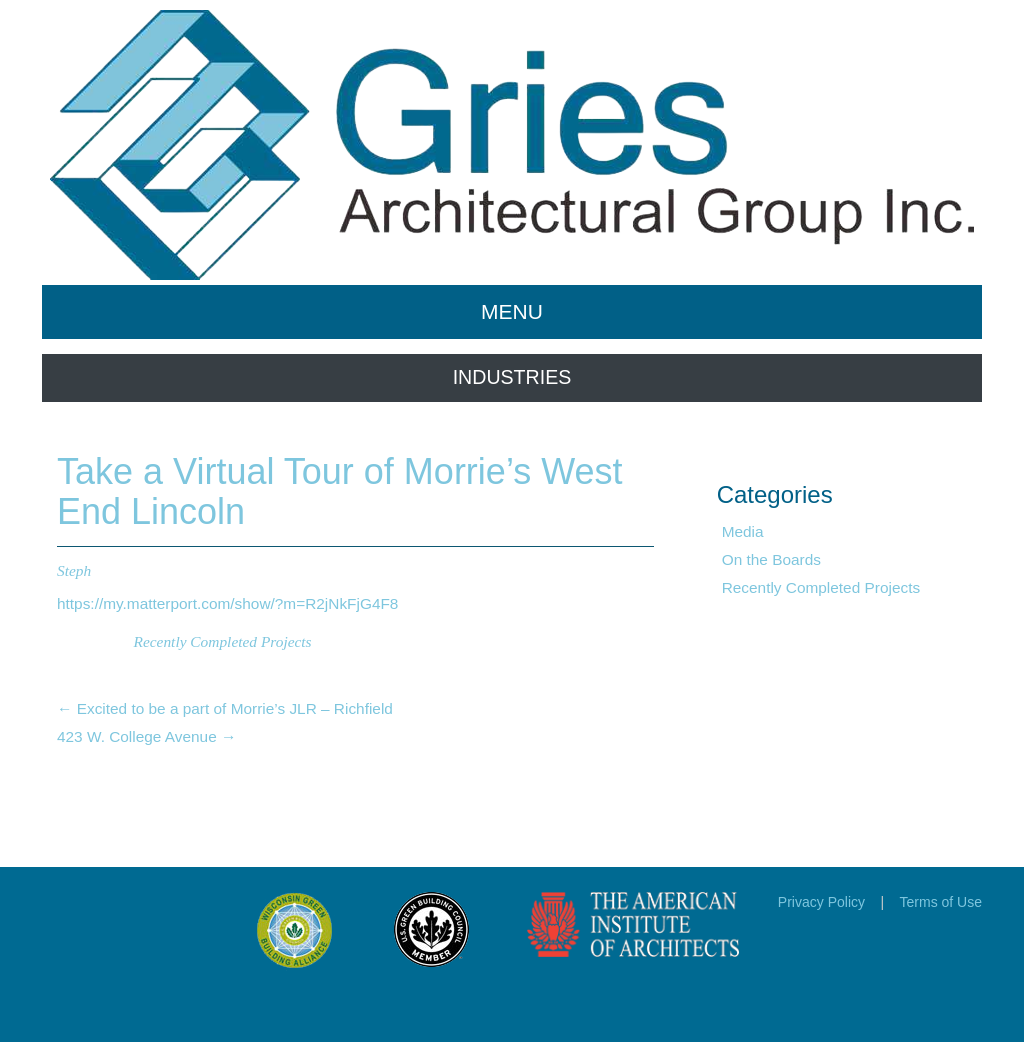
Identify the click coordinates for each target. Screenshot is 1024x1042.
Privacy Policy (821, 902)
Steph (74, 570)
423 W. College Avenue (146, 736)
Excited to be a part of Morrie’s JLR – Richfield (225, 708)
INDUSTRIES (512, 377)
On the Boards (771, 559)
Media (743, 531)
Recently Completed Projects (223, 641)
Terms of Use (941, 902)
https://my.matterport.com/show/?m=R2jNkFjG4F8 (227, 603)
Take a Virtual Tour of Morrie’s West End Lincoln (340, 491)
